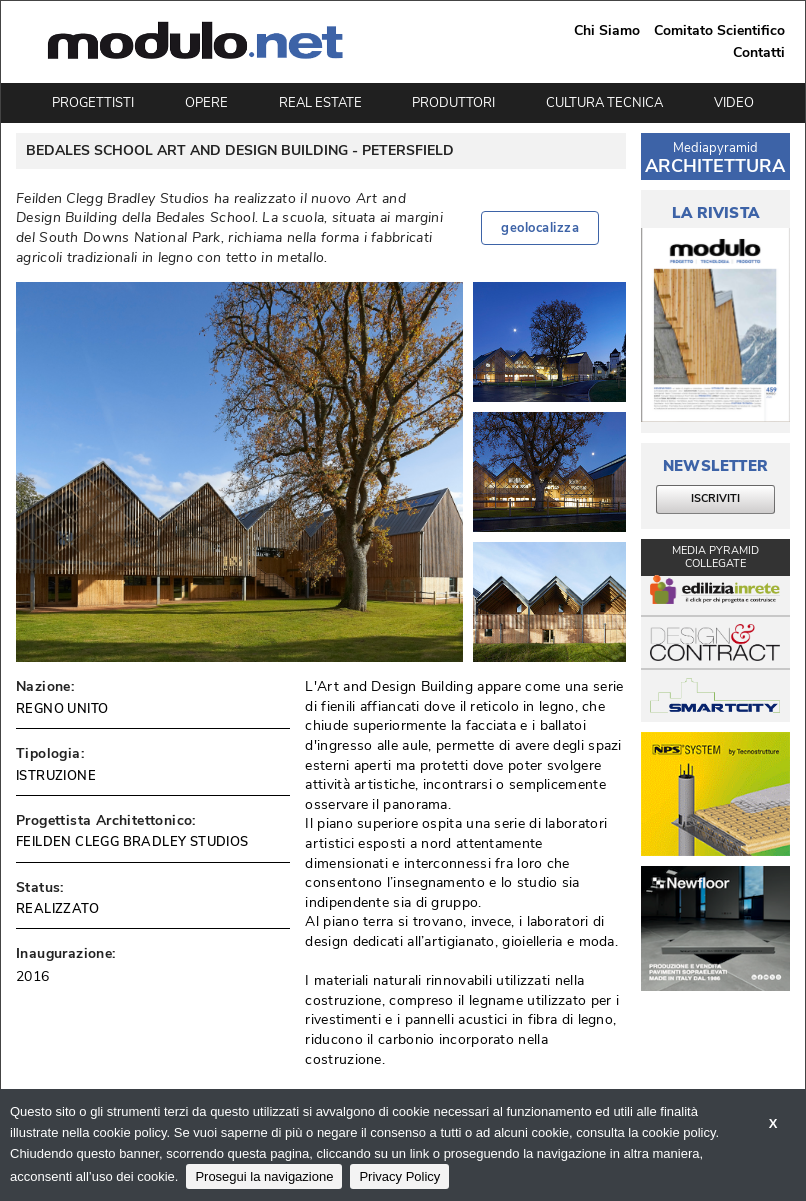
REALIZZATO (57, 909)
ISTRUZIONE (56, 776)
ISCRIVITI (715, 498)
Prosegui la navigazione (264, 1176)
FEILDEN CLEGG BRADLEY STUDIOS (132, 842)
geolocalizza (540, 228)
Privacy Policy (399, 1176)
